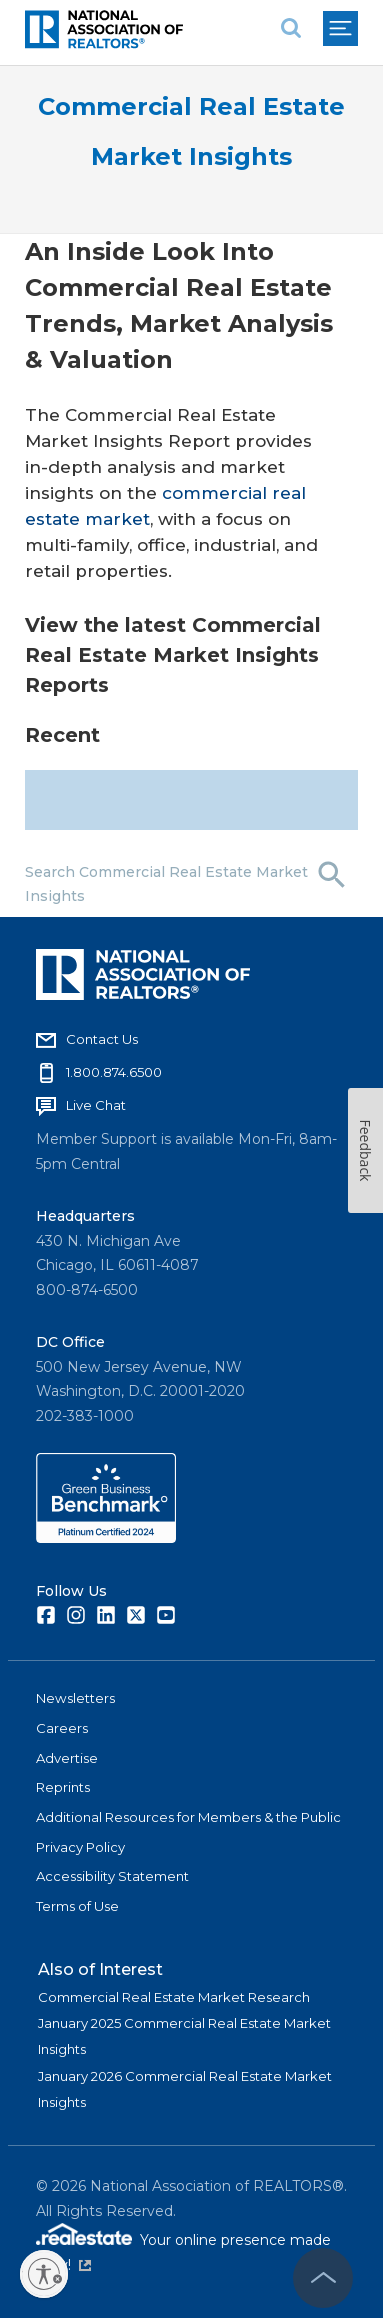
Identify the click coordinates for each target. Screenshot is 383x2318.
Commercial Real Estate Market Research (174, 1997)
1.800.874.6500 (114, 1072)
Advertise (67, 1758)
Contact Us (102, 1039)
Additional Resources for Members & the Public (188, 1817)
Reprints (63, 1787)
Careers (62, 1728)
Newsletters (75, 1698)
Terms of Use (77, 1906)
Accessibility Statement (112, 1876)
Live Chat (96, 1105)
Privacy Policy (80, 1847)
